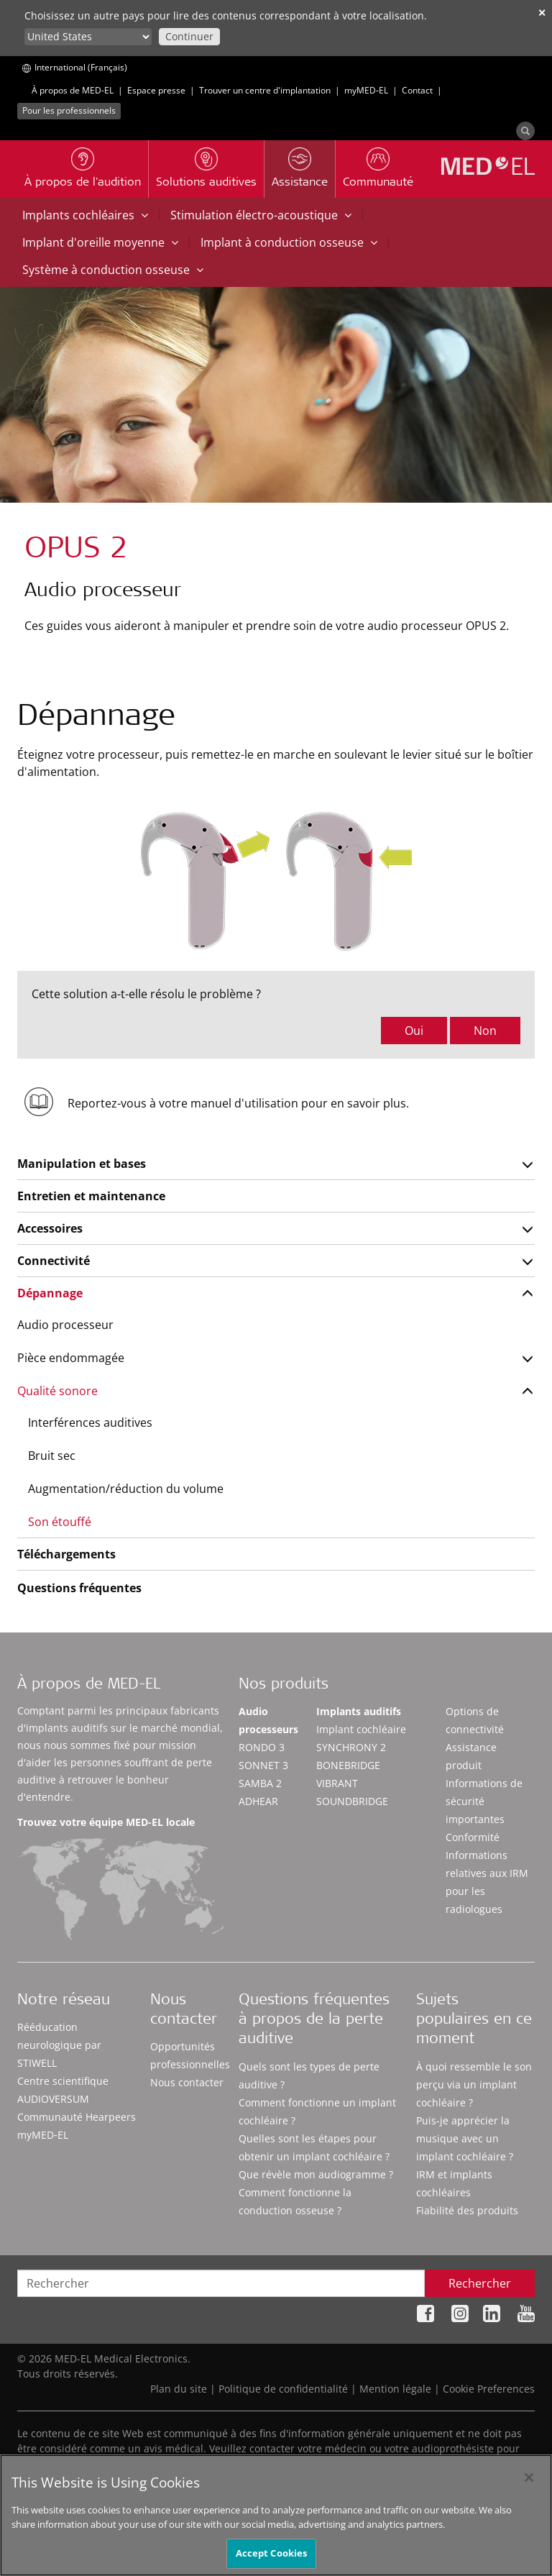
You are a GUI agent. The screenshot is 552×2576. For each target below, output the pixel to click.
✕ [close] (542, 12)
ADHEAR (258, 1801)
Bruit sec (51, 1455)
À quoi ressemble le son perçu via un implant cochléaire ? (474, 2084)
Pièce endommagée (70, 1358)
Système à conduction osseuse (112, 270)
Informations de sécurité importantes (484, 1801)
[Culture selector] (88, 36)
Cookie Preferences (489, 2388)
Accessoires (50, 1228)
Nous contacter (187, 2082)
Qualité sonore (57, 1391)
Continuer (189, 36)
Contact (417, 90)
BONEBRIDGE (348, 1765)
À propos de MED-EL (73, 90)
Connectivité (53, 1261)
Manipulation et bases (81, 1163)
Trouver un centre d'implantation (265, 90)
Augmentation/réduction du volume (126, 1489)
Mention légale (395, 2388)
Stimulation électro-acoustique (260, 215)
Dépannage (50, 1293)
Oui (414, 1030)
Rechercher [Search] (479, 2283)
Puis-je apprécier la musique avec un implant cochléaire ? (464, 2138)
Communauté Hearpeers (76, 2117)
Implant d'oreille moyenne (100, 242)
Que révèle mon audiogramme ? (316, 2174)
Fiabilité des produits (467, 2210)
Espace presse (156, 90)
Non (485, 1030)
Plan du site (178, 2388)
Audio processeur (65, 1325)
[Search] (525, 131)
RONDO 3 (262, 1747)
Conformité (473, 1837)
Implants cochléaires (85, 215)
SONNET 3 (263, 1765)
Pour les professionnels (69, 110)
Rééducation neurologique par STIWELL (59, 2045)
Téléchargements (66, 1554)
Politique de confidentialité (283, 2388)
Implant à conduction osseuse (289, 242)
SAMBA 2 (260, 1783)
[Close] (529, 2492)
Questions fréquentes (79, 1588)
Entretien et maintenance (91, 1196)
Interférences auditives (90, 1422)
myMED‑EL (366, 90)
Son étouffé (59, 1522)
